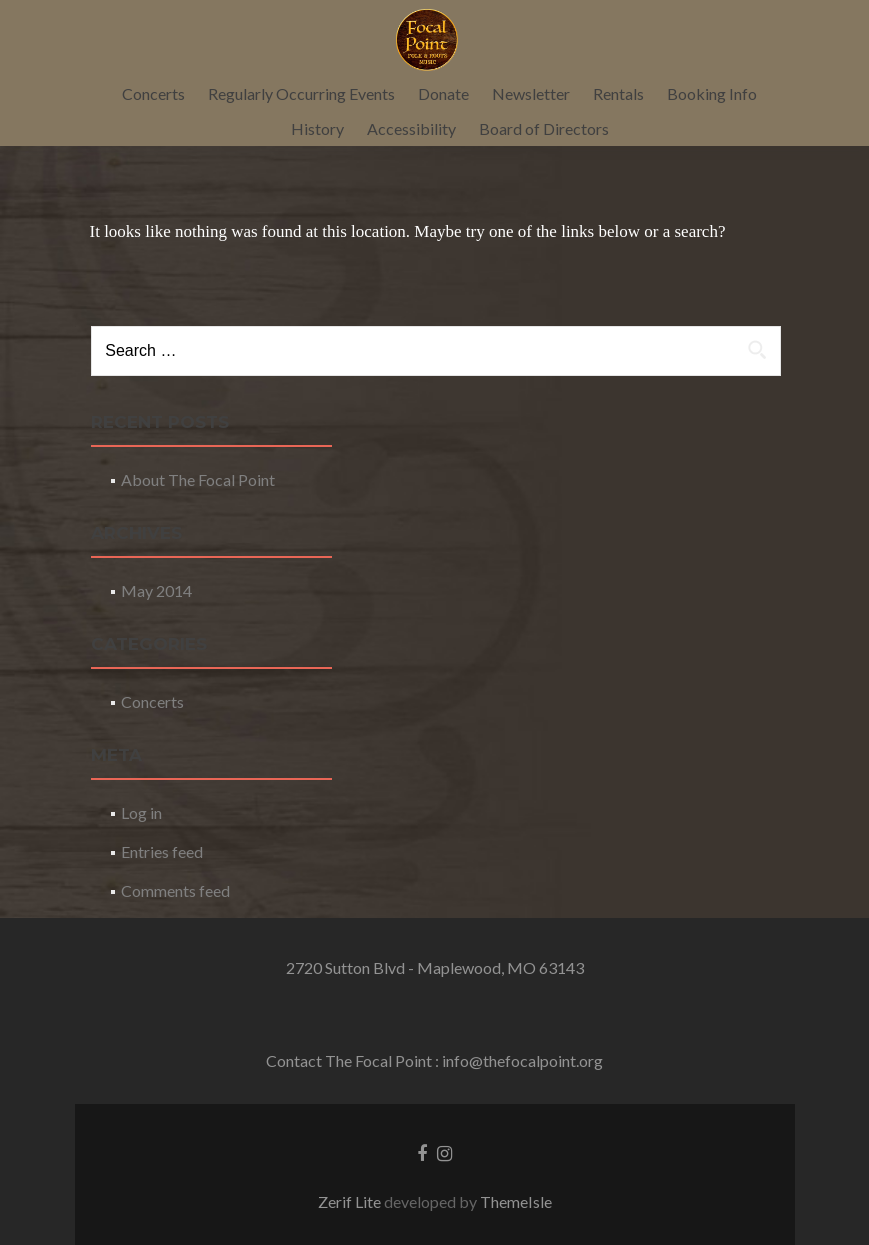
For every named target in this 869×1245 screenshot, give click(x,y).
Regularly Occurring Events (301, 93)
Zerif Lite (351, 1201)
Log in (141, 812)
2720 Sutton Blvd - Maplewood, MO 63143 (435, 967)
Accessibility (411, 128)
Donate (443, 93)
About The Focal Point (198, 479)
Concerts (153, 93)
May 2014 (156, 590)
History (317, 128)
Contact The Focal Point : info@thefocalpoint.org (434, 1060)
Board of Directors (544, 128)
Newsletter (531, 93)
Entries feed (162, 851)
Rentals (618, 93)
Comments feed (175, 890)
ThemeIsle (516, 1201)
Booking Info (712, 93)
